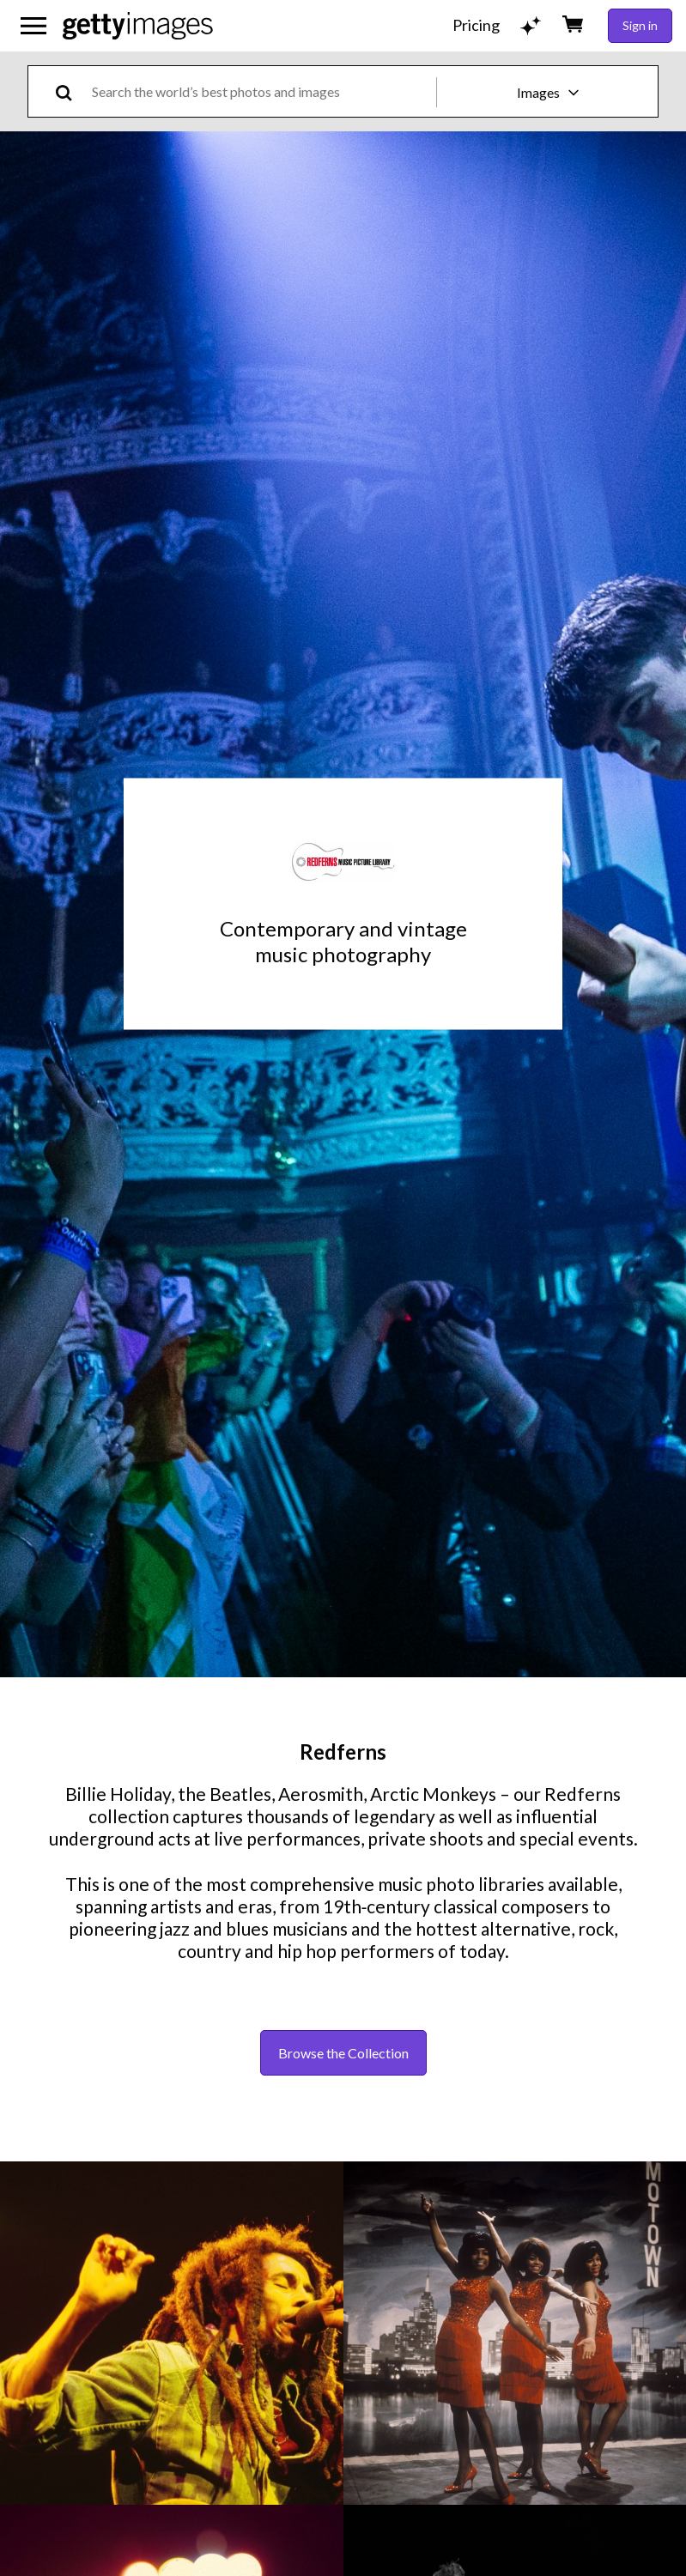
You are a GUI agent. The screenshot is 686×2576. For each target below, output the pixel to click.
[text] (261, 91)
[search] (71, 91)
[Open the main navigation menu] (33, 26)
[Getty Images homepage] (138, 25)
